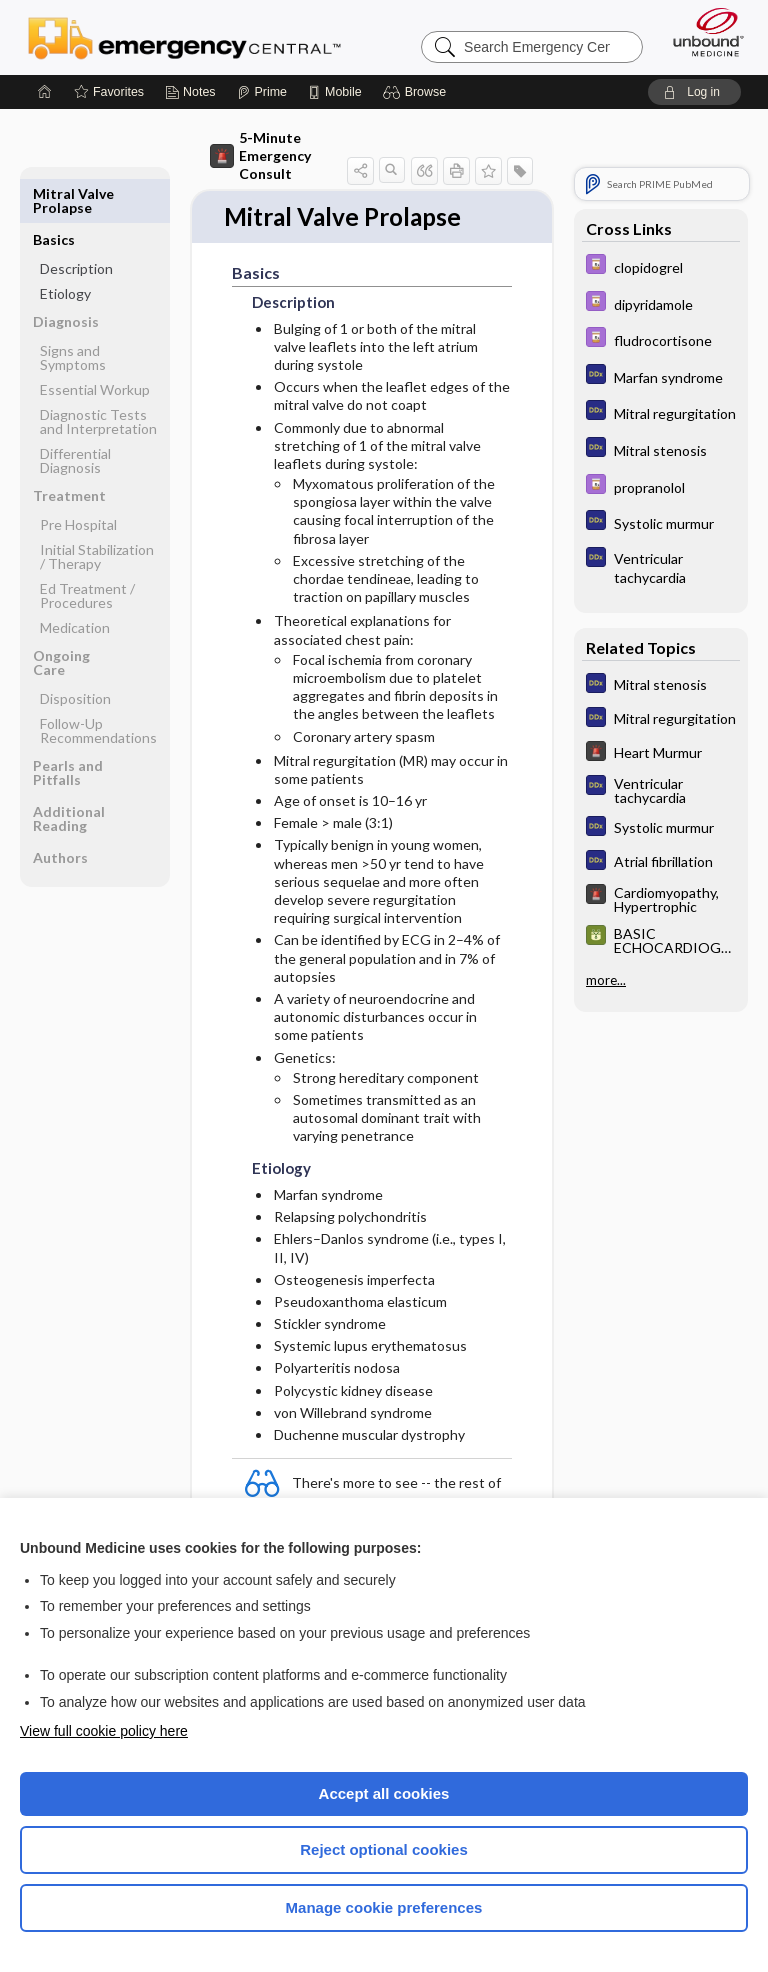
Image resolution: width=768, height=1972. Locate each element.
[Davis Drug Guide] (661, 266)
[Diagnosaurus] (661, 376)
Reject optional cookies (384, 1849)
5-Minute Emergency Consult (260, 155)
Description (76, 222)
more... (606, 980)
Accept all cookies (384, 1793)
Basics (54, 193)
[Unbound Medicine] (702, 32)
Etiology (65, 247)
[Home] (45, 92)
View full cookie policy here (104, 1731)
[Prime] (262, 92)
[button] (417, 92)
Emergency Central (184, 37)
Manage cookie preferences (384, 1907)
